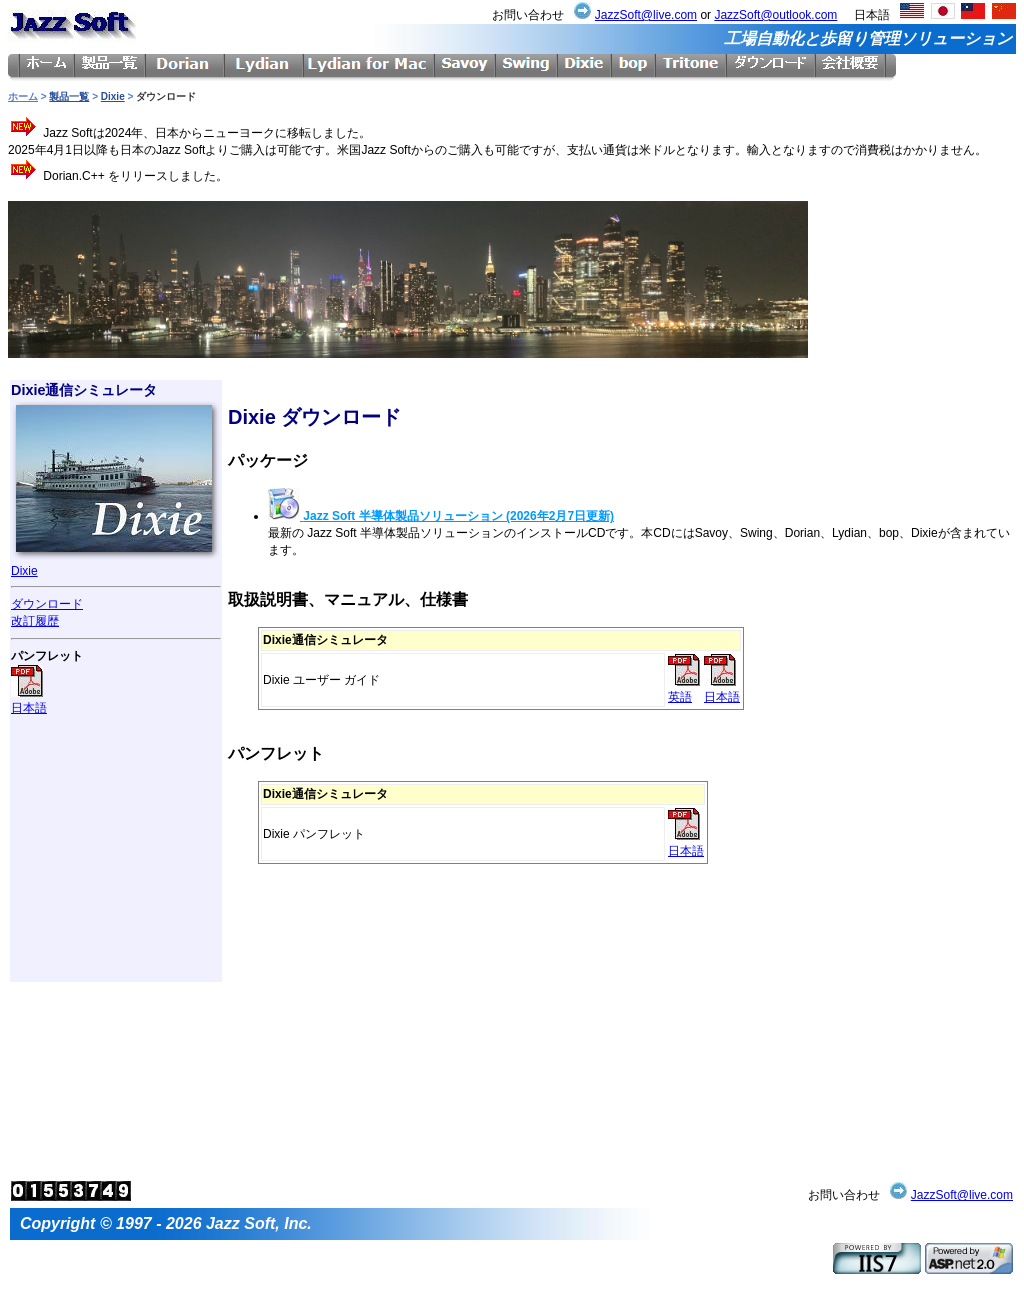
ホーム (23, 96)
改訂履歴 (35, 621)
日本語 (29, 700)
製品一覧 (69, 96)
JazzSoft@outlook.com (775, 15)
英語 (684, 689)
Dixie (113, 96)
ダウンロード (47, 604)
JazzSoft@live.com (646, 15)
